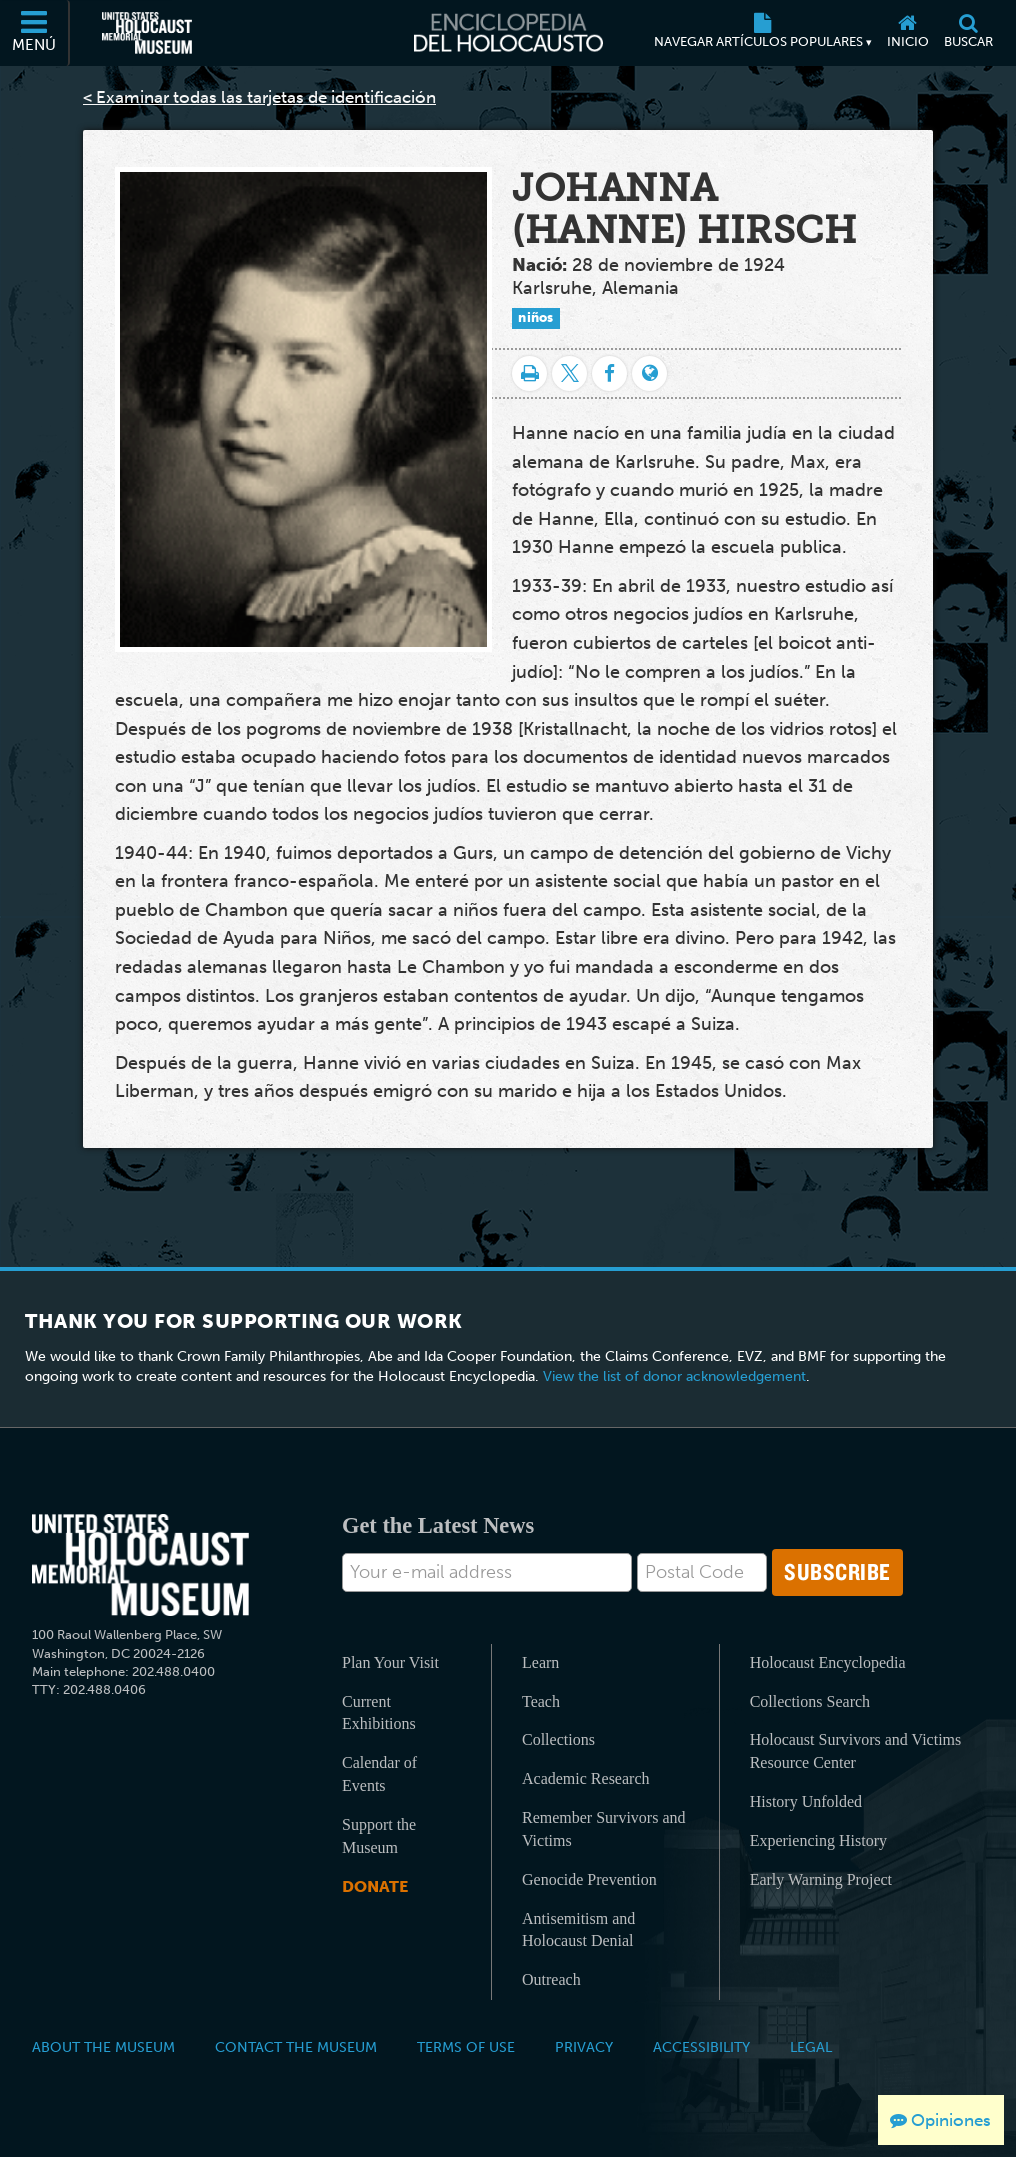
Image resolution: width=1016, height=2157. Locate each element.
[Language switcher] (649, 373)
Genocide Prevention (589, 1879)
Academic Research (585, 1778)
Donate (375, 1886)
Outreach (551, 1979)
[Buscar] (968, 33)
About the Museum (103, 2047)
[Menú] (35, 33)
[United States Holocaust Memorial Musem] (140, 1565)
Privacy (584, 2047)
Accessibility (701, 2047)
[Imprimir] (529, 373)
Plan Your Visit (390, 1662)
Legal (811, 2047)
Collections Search (810, 1701)
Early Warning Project (821, 1879)
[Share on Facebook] (609, 373)
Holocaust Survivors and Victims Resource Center (856, 1751)
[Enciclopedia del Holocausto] (508, 33)
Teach (541, 1701)
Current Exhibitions (379, 1713)
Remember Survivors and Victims (604, 1829)
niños (536, 317)
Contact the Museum (296, 2047)
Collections (558, 1739)
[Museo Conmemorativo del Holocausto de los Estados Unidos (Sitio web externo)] (147, 33)
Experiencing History (818, 1840)
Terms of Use (466, 2047)
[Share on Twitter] (569, 373)
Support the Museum (379, 1836)
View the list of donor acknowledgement (674, 1376)
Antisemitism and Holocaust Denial (578, 1930)
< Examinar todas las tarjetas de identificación (259, 97)
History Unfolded (806, 1801)
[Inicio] (907, 33)
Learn (540, 1662)
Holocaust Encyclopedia (828, 1662)
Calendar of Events (379, 1774)
